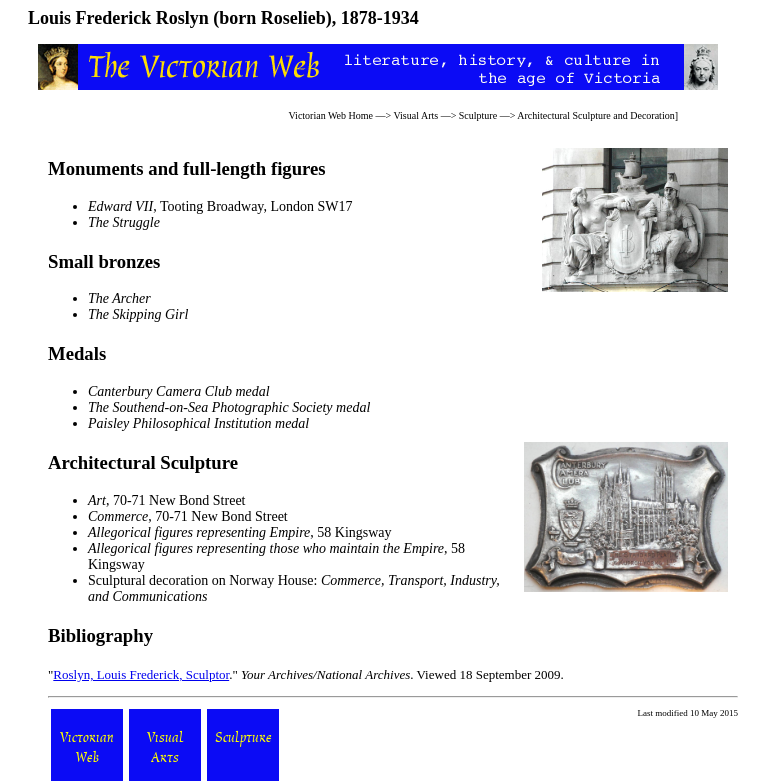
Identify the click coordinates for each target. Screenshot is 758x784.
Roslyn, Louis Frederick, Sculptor (141, 674)
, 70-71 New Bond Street (166, 500)
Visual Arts (415, 115)
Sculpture (478, 115)
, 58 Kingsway (240, 532)
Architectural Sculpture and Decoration (595, 115)
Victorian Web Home (331, 115)
